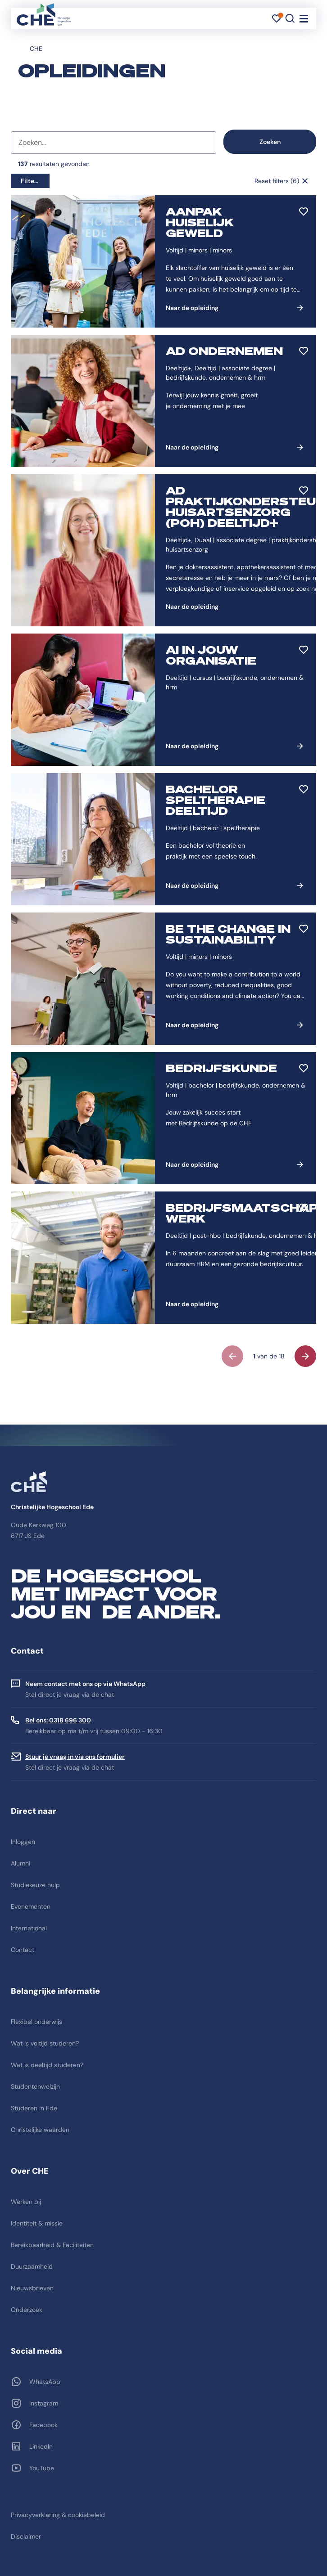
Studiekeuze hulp (35, 1885)
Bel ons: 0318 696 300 (58, 1720)
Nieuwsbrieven (32, 2288)
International (29, 1928)
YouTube (41, 2468)
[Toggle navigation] (303, 18)
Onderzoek (26, 2310)
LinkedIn (41, 2446)
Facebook (43, 2425)
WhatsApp (44, 2382)
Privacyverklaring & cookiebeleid (58, 2515)
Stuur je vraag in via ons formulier (75, 1757)
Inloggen (23, 1842)
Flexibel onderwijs (36, 2022)
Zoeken (270, 142)
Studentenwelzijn (35, 2086)
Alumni (20, 1863)
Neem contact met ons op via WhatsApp (85, 1684)
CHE (36, 49)
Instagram (43, 2403)
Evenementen (30, 1906)
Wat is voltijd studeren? (45, 2043)
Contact (22, 1950)
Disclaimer (26, 2536)
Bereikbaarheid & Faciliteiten (52, 2245)
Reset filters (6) (276, 181)
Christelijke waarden (40, 2130)
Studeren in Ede (34, 2108)
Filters (30, 181)
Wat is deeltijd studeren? (47, 2065)
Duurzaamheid (32, 2266)
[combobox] (113, 142)
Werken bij (26, 2202)
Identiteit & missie (37, 2223)
